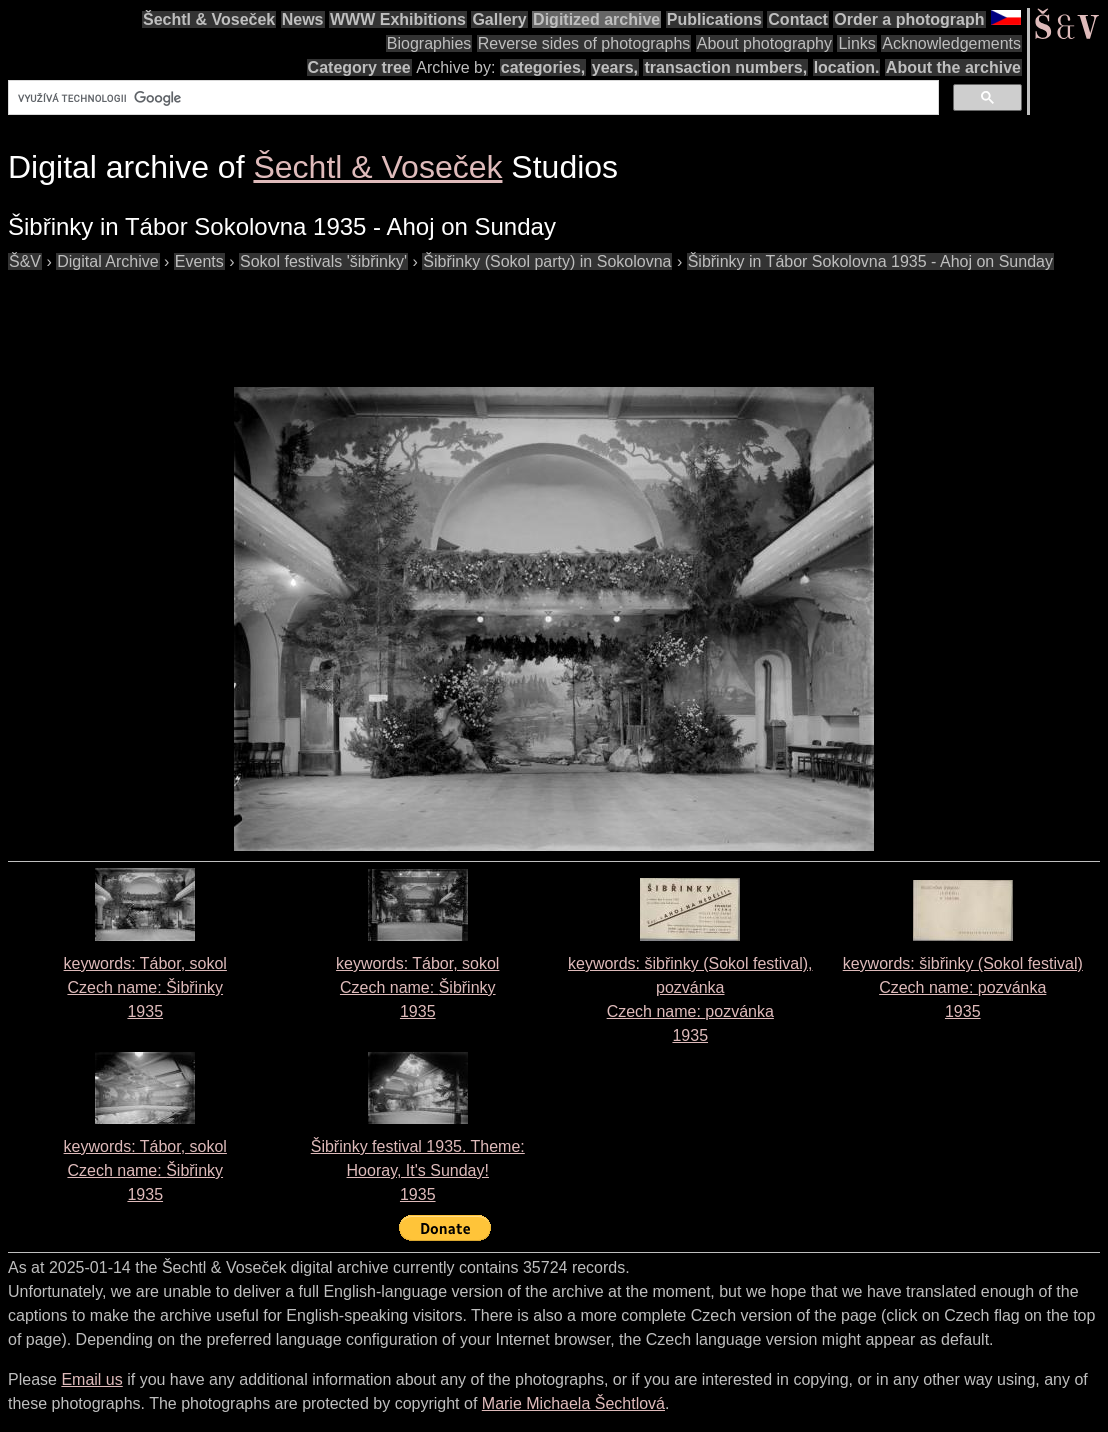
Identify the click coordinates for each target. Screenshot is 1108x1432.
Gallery (499, 19)
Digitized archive (596, 19)
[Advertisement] (372, 319)
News (303, 19)
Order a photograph (909, 19)
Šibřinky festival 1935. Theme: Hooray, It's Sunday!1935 (418, 1170)
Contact (798, 19)
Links (856, 43)
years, (615, 67)
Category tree (359, 67)
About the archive (953, 67)
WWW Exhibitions (398, 19)
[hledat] (471, 98)
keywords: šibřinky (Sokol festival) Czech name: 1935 (963, 987)
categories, (543, 67)
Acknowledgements (951, 43)
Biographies (429, 43)
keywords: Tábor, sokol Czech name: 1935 (145, 987)
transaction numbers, (725, 67)
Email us (91, 1379)
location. (847, 67)
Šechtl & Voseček (209, 19)
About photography (764, 43)
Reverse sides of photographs (584, 43)
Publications (714, 19)
